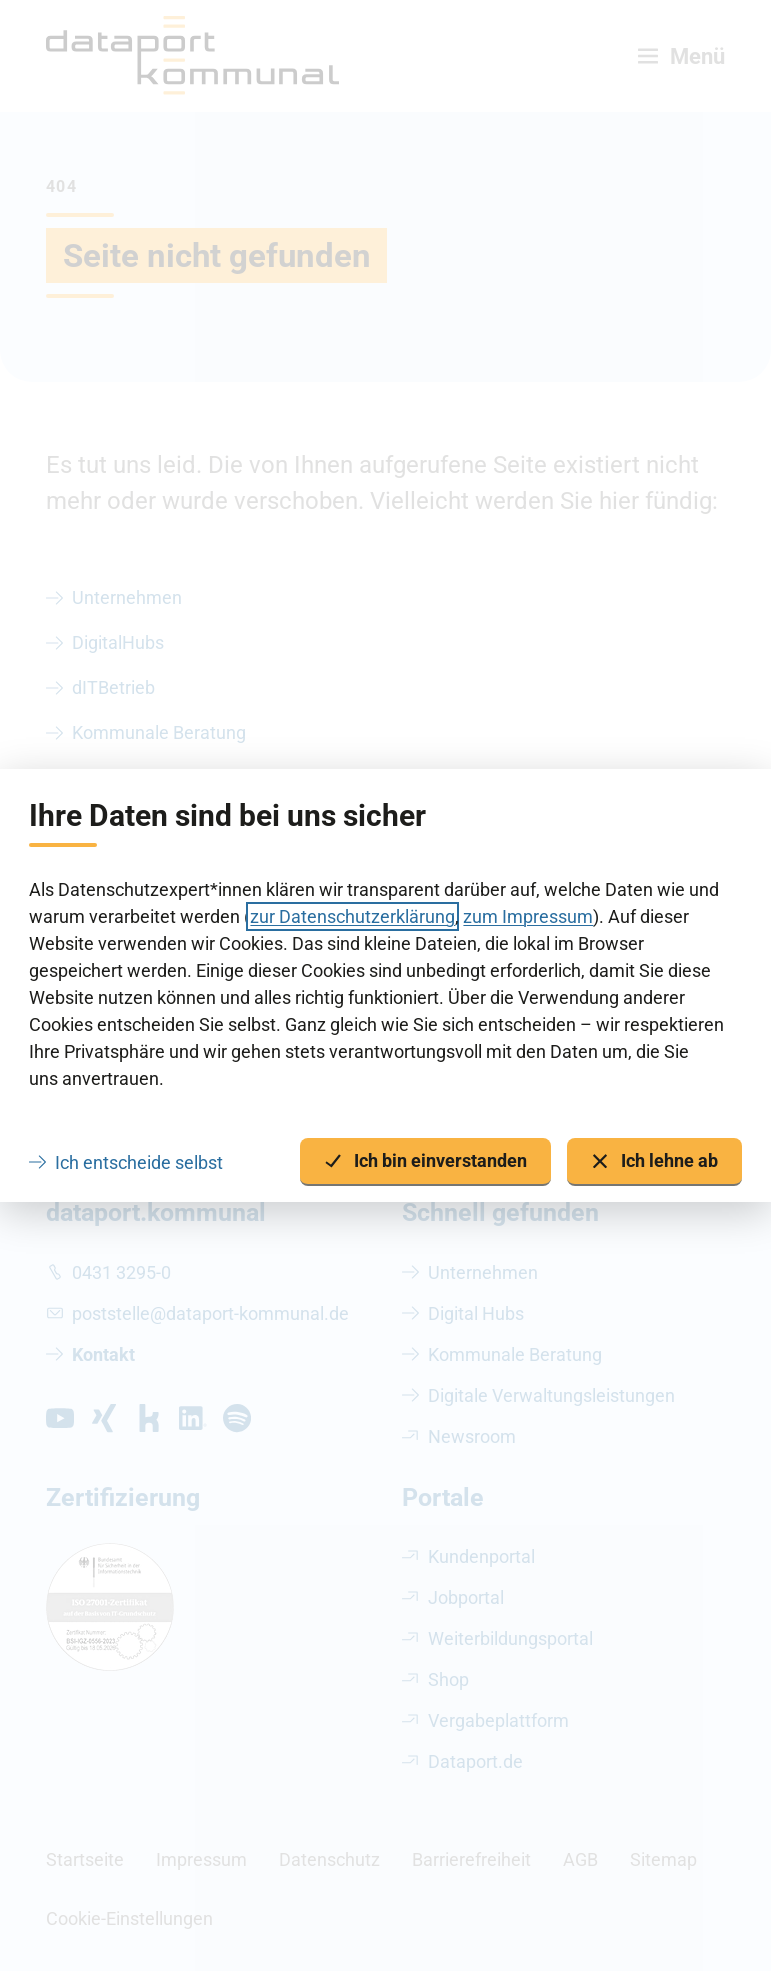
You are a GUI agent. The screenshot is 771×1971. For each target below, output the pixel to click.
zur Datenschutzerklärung (352, 916)
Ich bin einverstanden (425, 1161)
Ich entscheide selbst (139, 1162)
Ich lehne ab (654, 1161)
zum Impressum (528, 916)
